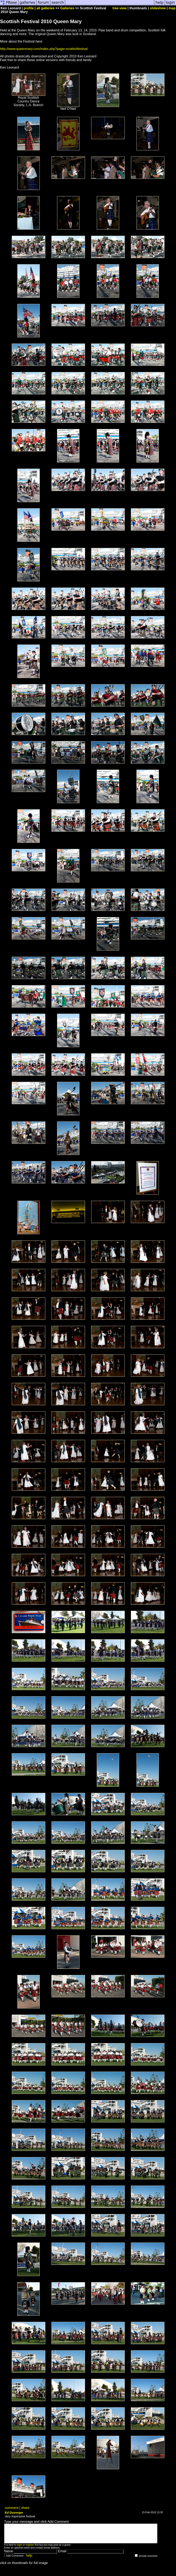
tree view (120, 8)
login (19, 2548)
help (29, 2559)
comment (11, 2508)
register (30, 2548)
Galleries (67, 8)
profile (29, 8)
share (25, 2508)
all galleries (45, 8)
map (172, 8)
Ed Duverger (14, 2512)
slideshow (158, 8)
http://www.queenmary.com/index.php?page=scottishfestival (44, 49)
